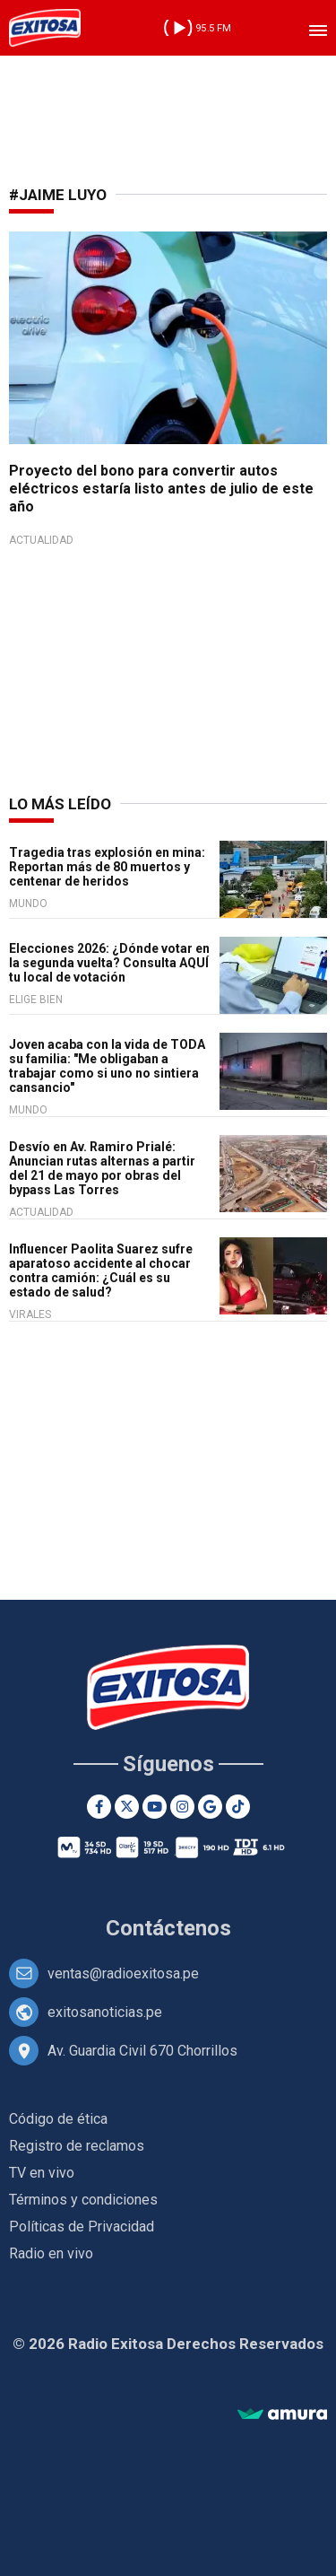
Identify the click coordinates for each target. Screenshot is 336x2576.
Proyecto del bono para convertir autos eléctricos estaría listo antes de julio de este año (161, 488)
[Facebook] (99, 1806)
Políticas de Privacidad (81, 2226)
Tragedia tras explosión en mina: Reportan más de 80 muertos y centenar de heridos (107, 866)
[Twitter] (127, 1806)
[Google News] (210, 1806)
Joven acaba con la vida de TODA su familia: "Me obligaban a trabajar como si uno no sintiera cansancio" (107, 1066)
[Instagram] (182, 1806)
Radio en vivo (51, 2253)
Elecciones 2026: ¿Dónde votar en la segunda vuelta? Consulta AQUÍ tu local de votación (109, 962)
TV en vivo (41, 2172)
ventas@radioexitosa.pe (123, 1973)
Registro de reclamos (76, 2145)
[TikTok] (238, 1806)
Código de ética (58, 2118)
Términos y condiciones (83, 2199)
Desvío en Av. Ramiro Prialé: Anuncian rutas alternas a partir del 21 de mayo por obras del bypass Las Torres (102, 1168)
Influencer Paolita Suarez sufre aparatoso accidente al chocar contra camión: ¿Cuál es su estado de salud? (101, 1270)
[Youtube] (154, 1806)
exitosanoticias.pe (104, 2012)
